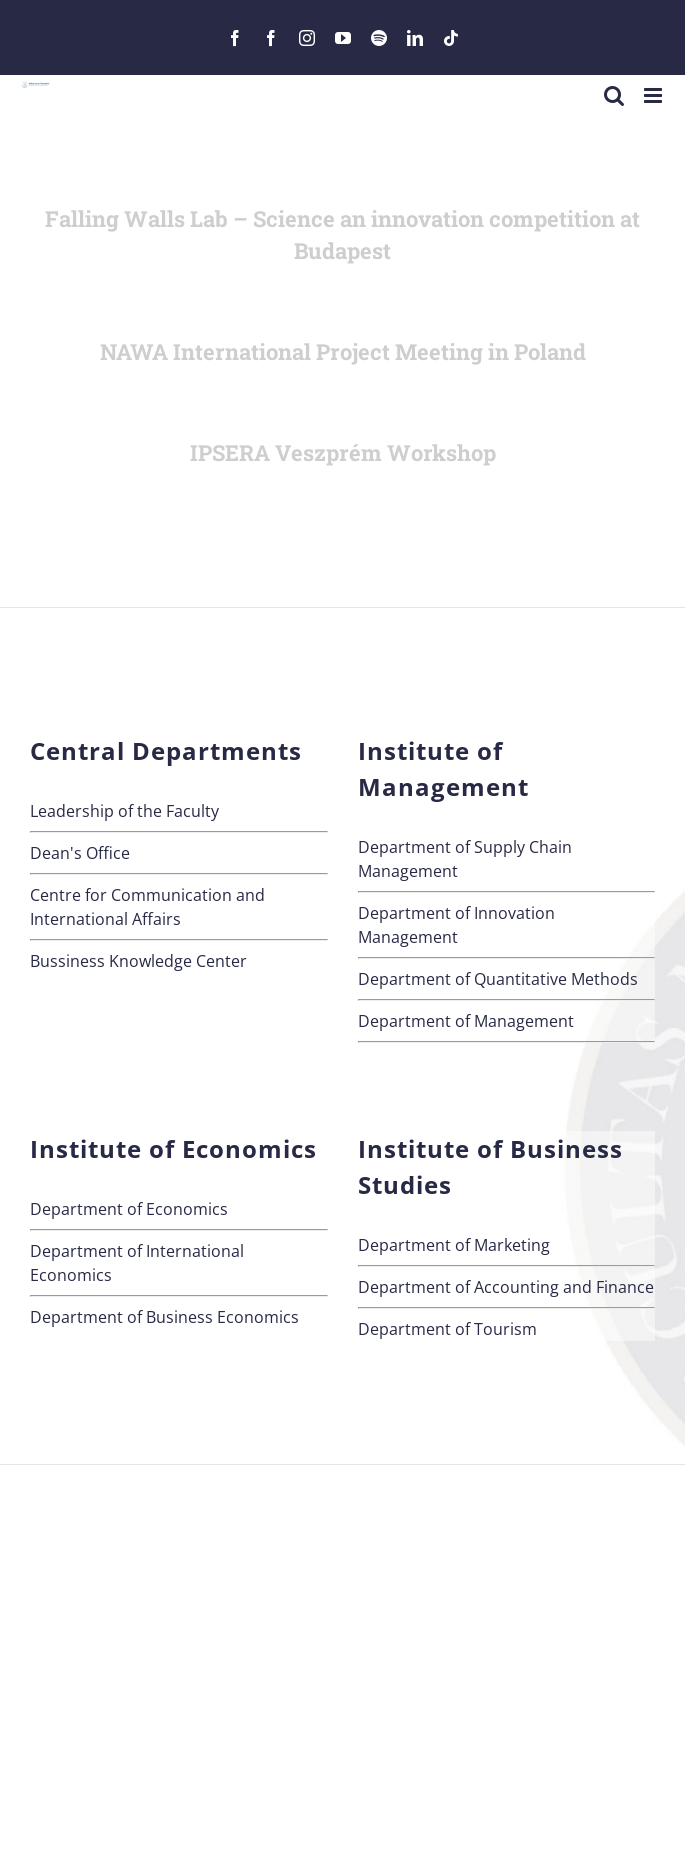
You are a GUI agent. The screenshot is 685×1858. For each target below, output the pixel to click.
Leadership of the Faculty (124, 811)
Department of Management (466, 1021)
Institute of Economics (173, 1148)
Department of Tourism (447, 1329)
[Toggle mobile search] (614, 95)
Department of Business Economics (164, 1317)
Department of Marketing (454, 1245)
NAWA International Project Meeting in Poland (343, 351)
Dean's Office (80, 853)
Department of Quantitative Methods (498, 979)
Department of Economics (129, 1209)
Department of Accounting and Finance (506, 1287)
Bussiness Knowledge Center (138, 961)
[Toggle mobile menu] (654, 95)
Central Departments (166, 750)
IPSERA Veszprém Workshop (343, 452)
